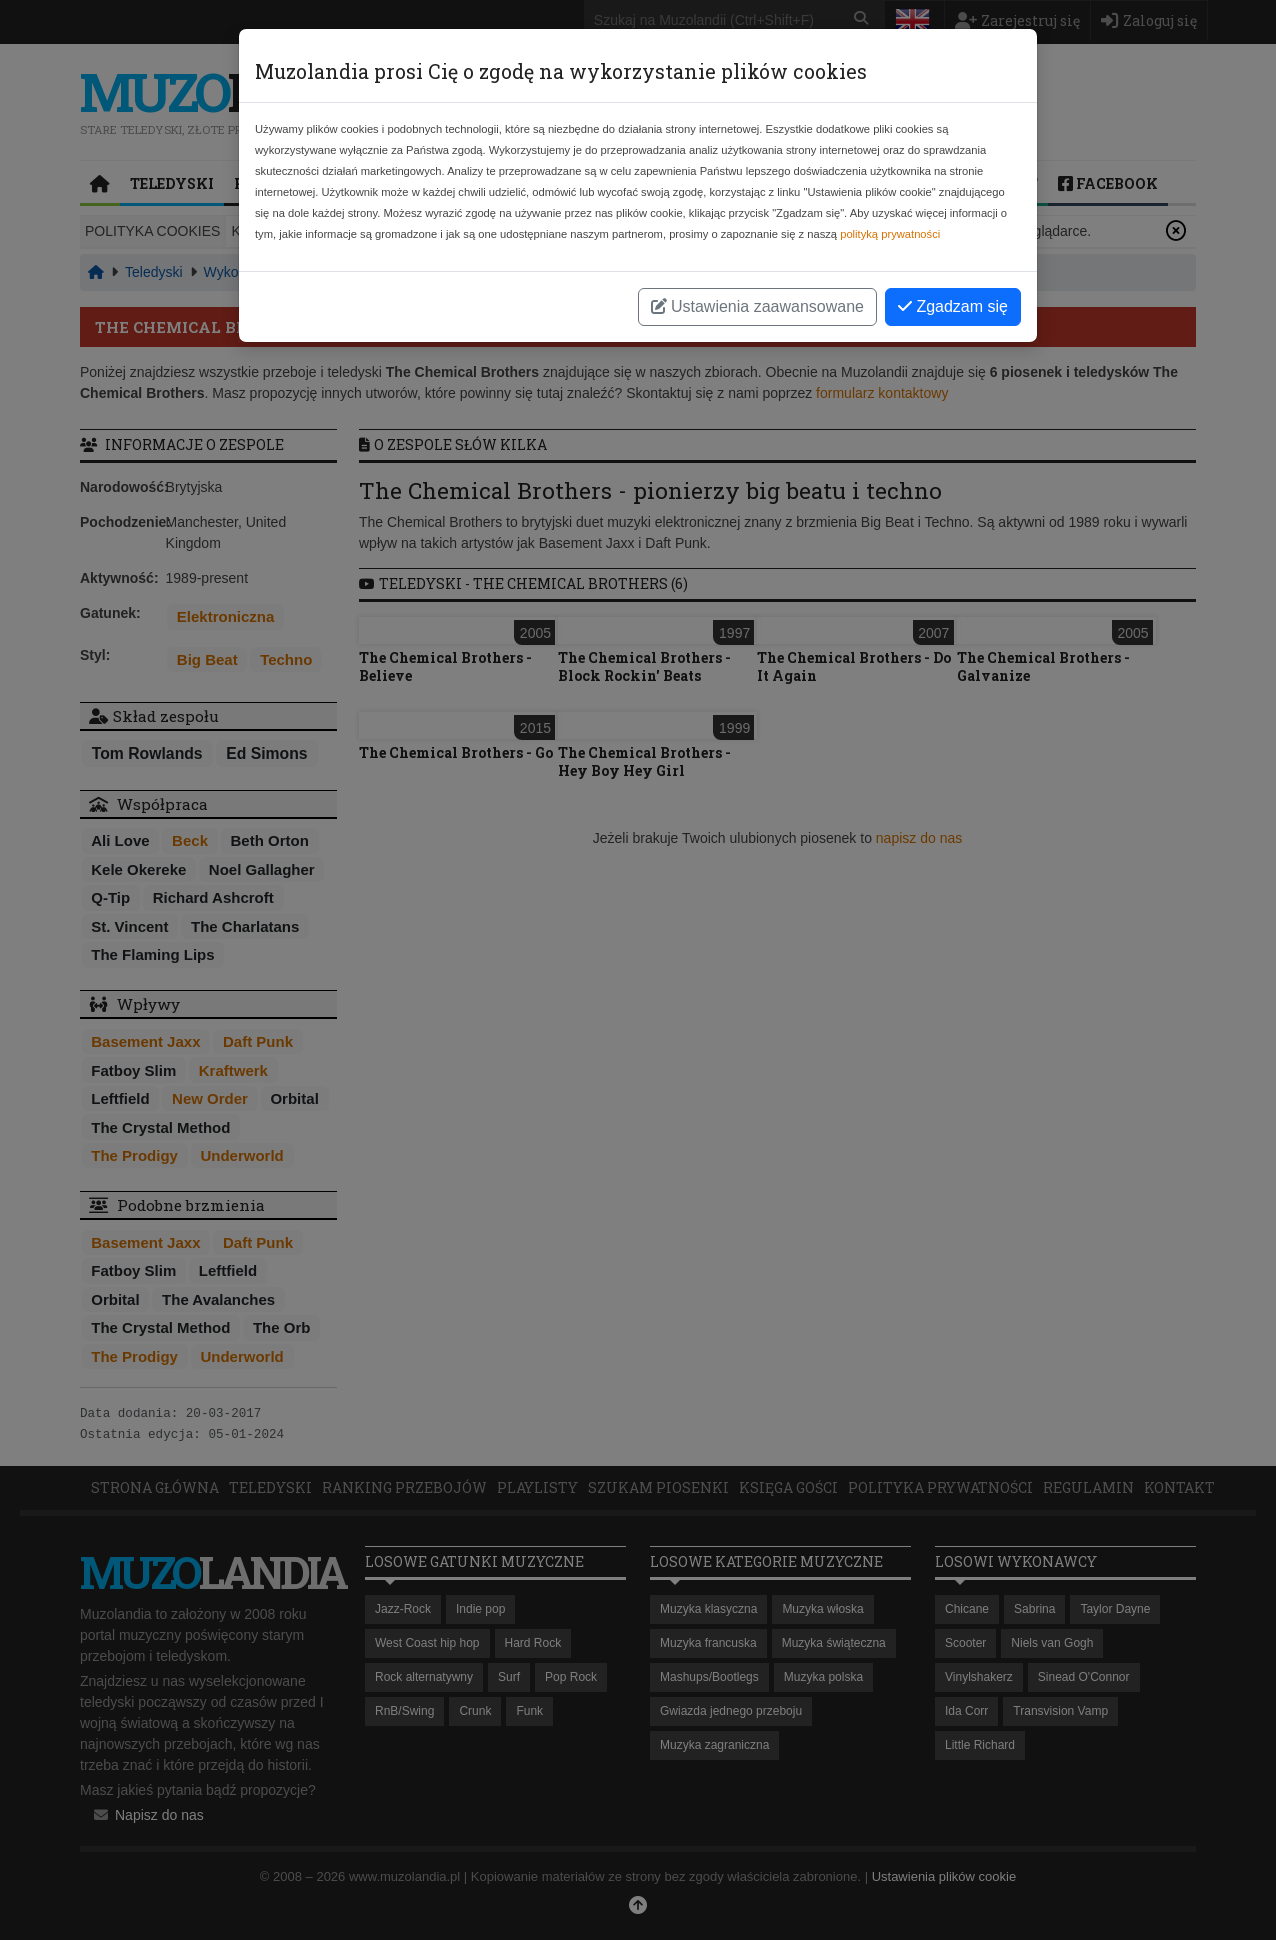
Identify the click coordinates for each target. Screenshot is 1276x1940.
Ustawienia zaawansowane (757, 306)
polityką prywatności (890, 234)
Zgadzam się (953, 306)
